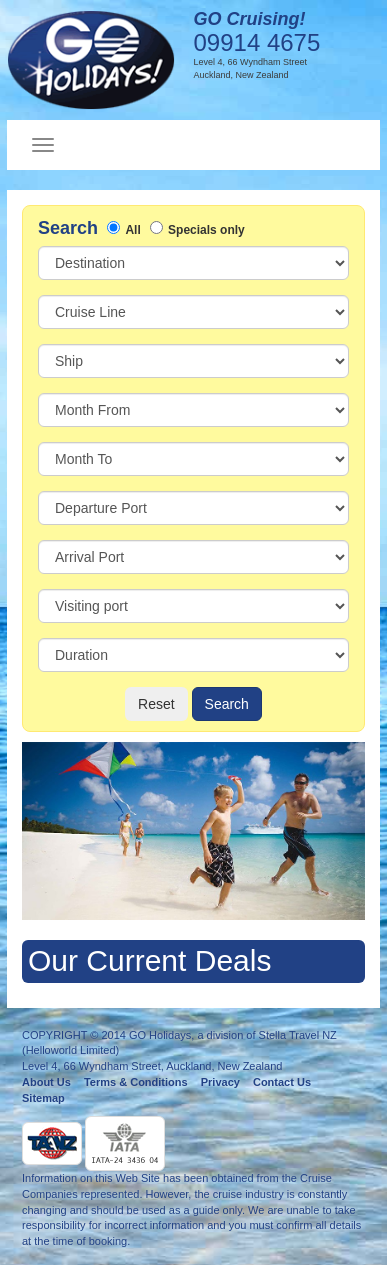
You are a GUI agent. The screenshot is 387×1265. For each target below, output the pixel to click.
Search (227, 704)
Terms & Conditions (136, 1082)
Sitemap (43, 1098)
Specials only (206, 230)
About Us (46, 1082)
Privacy (220, 1082)
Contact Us (282, 1082)
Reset (156, 704)
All (132, 230)
